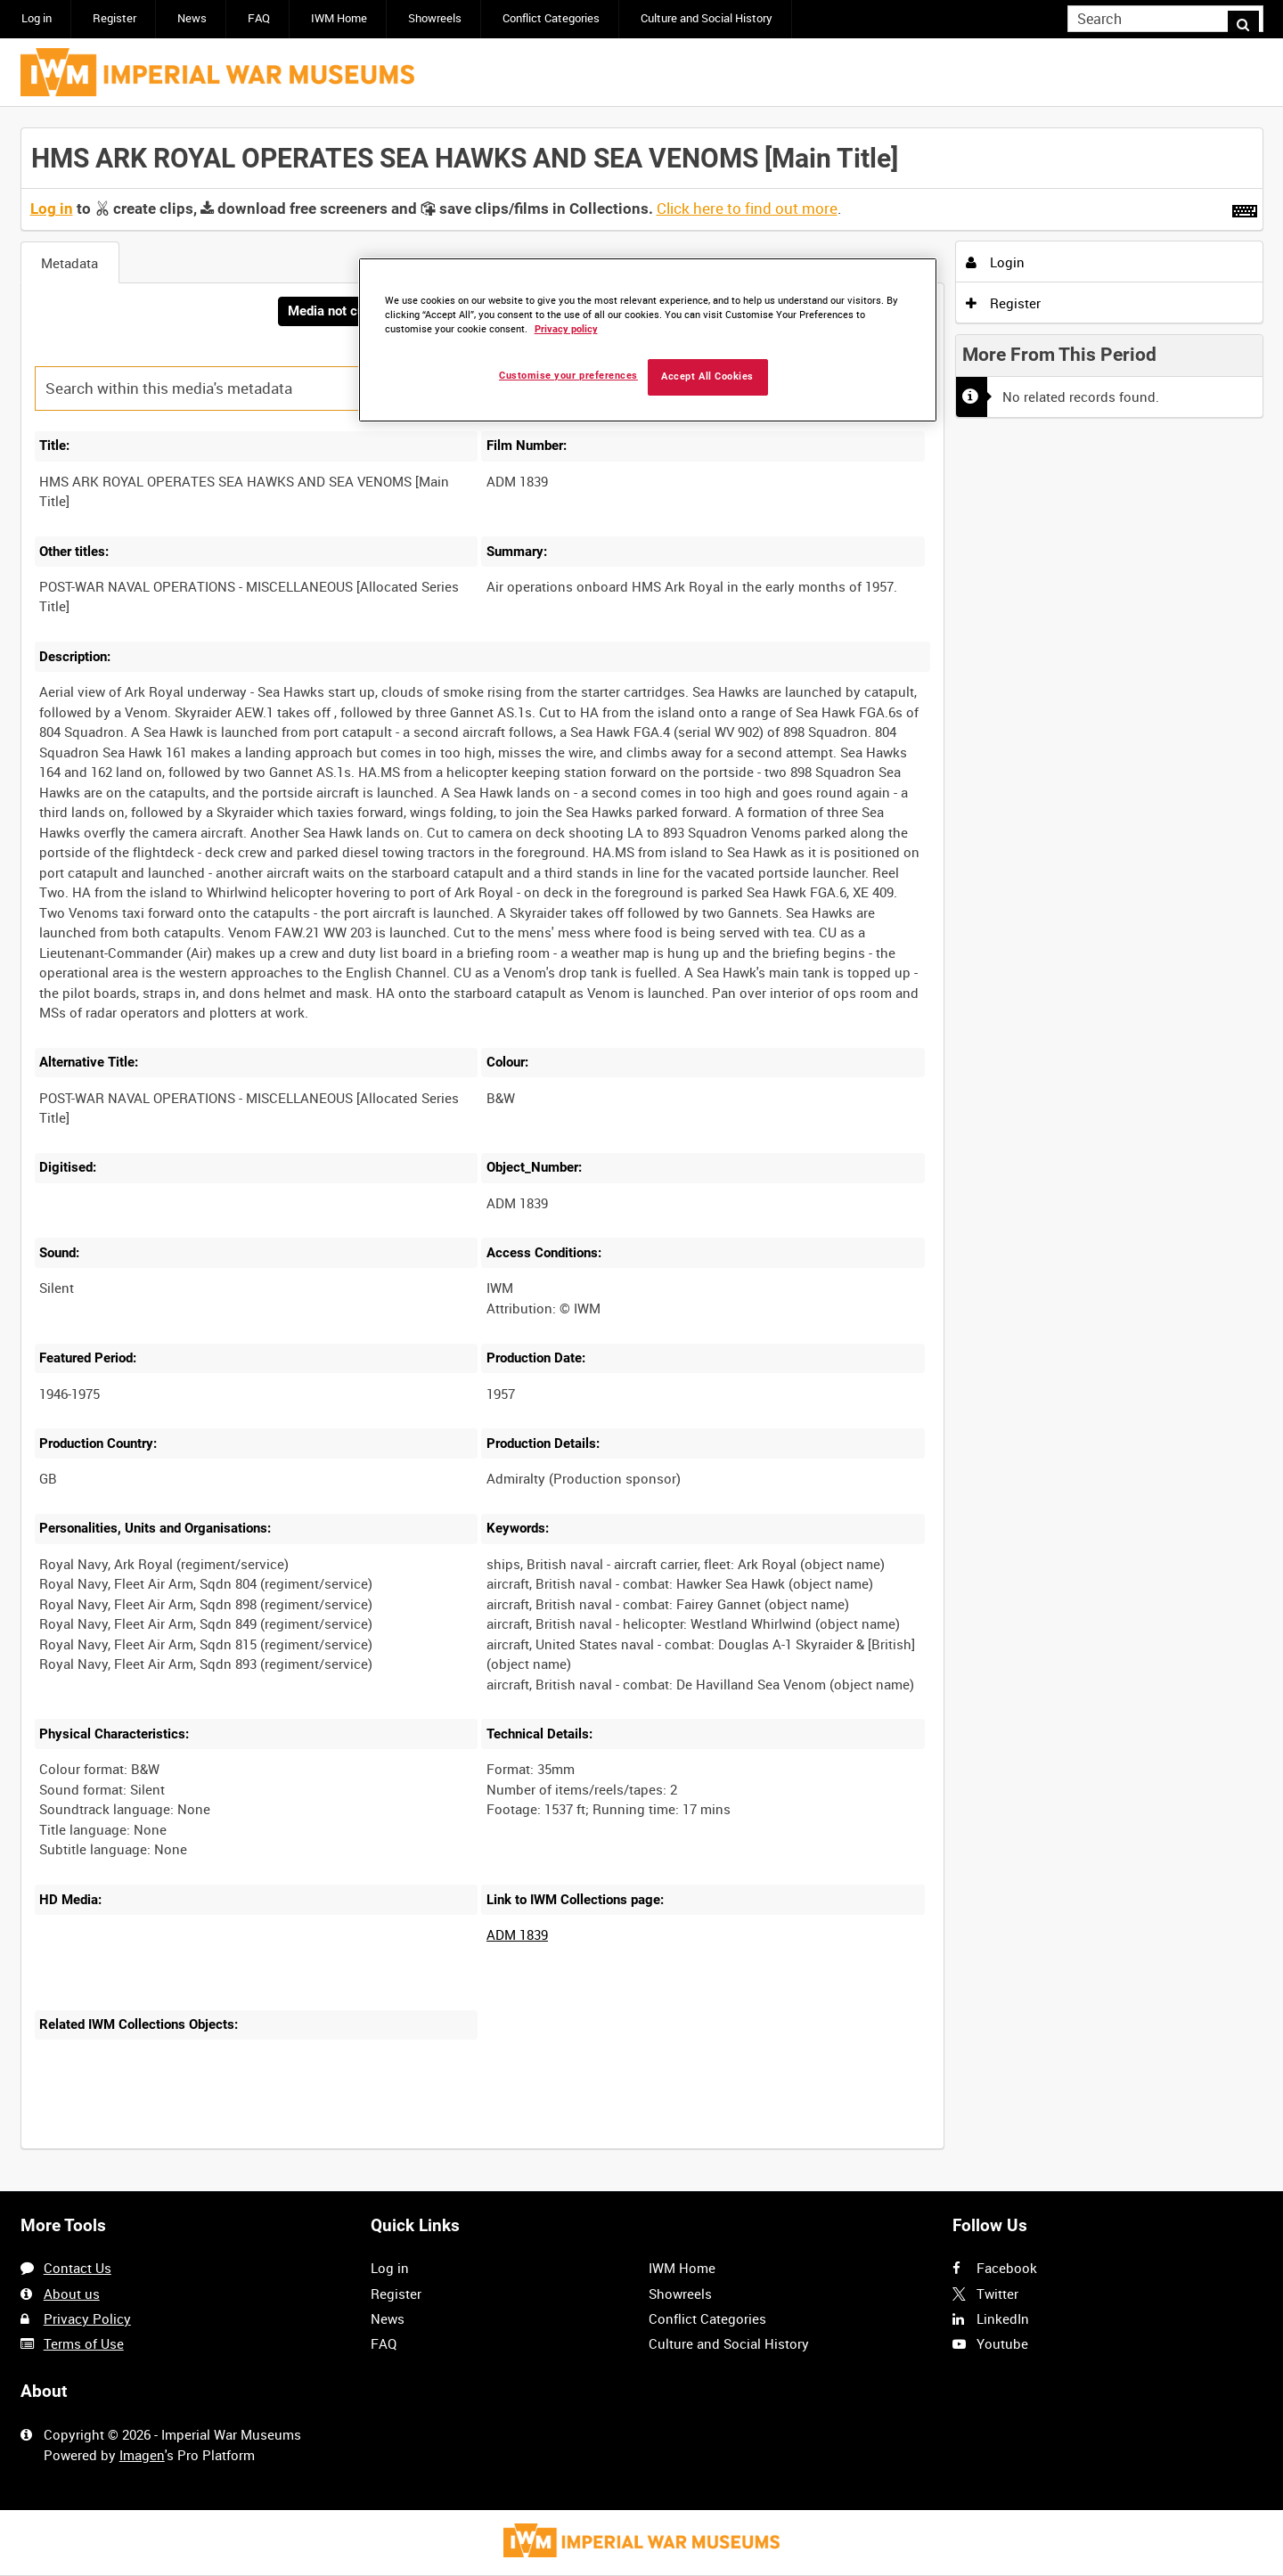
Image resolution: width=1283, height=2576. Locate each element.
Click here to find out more (747, 208)
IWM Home (339, 18)
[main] (641, 1149)
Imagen (142, 2455)
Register (114, 18)
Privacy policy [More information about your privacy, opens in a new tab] (566, 329)
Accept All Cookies (707, 376)
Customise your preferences (568, 375)
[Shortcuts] (1244, 207)
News (192, 18)
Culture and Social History (706, 18)
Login (995, 262)
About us (72, 2293)
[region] (647, 340)
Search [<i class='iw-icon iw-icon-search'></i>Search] (1252, 17)
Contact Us (77, 2269)
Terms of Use (84, 2343)
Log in (36, 18)
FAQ (259, 18)
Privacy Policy (87, 2318)
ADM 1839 (517, 1936)
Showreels (435, 18)
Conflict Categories (551, 18)
